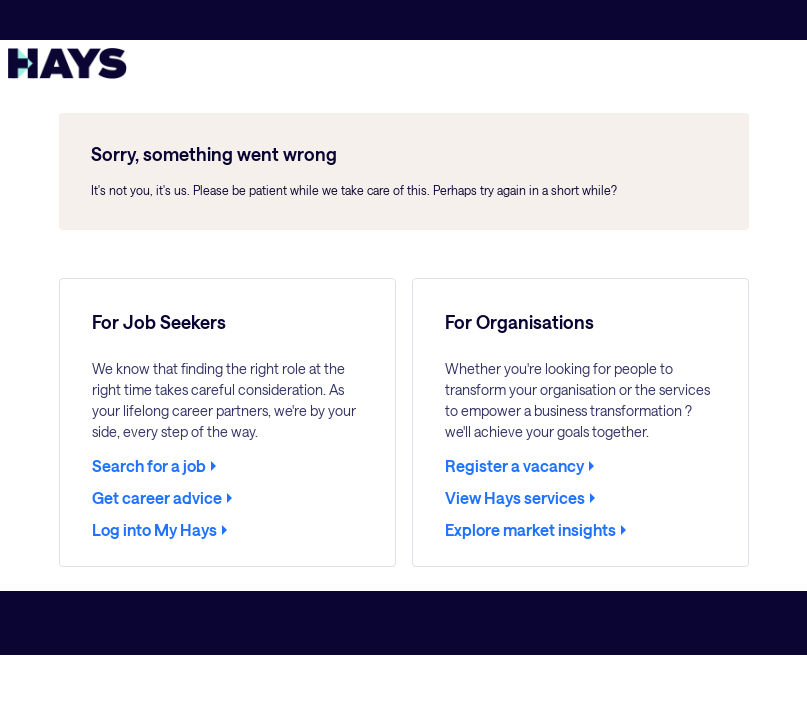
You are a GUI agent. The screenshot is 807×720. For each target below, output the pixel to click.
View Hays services (515, 498)
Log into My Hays (154, 530)
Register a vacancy (514, 466)
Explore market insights (530, 530)
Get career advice (157, 498)
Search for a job (149, 466)
